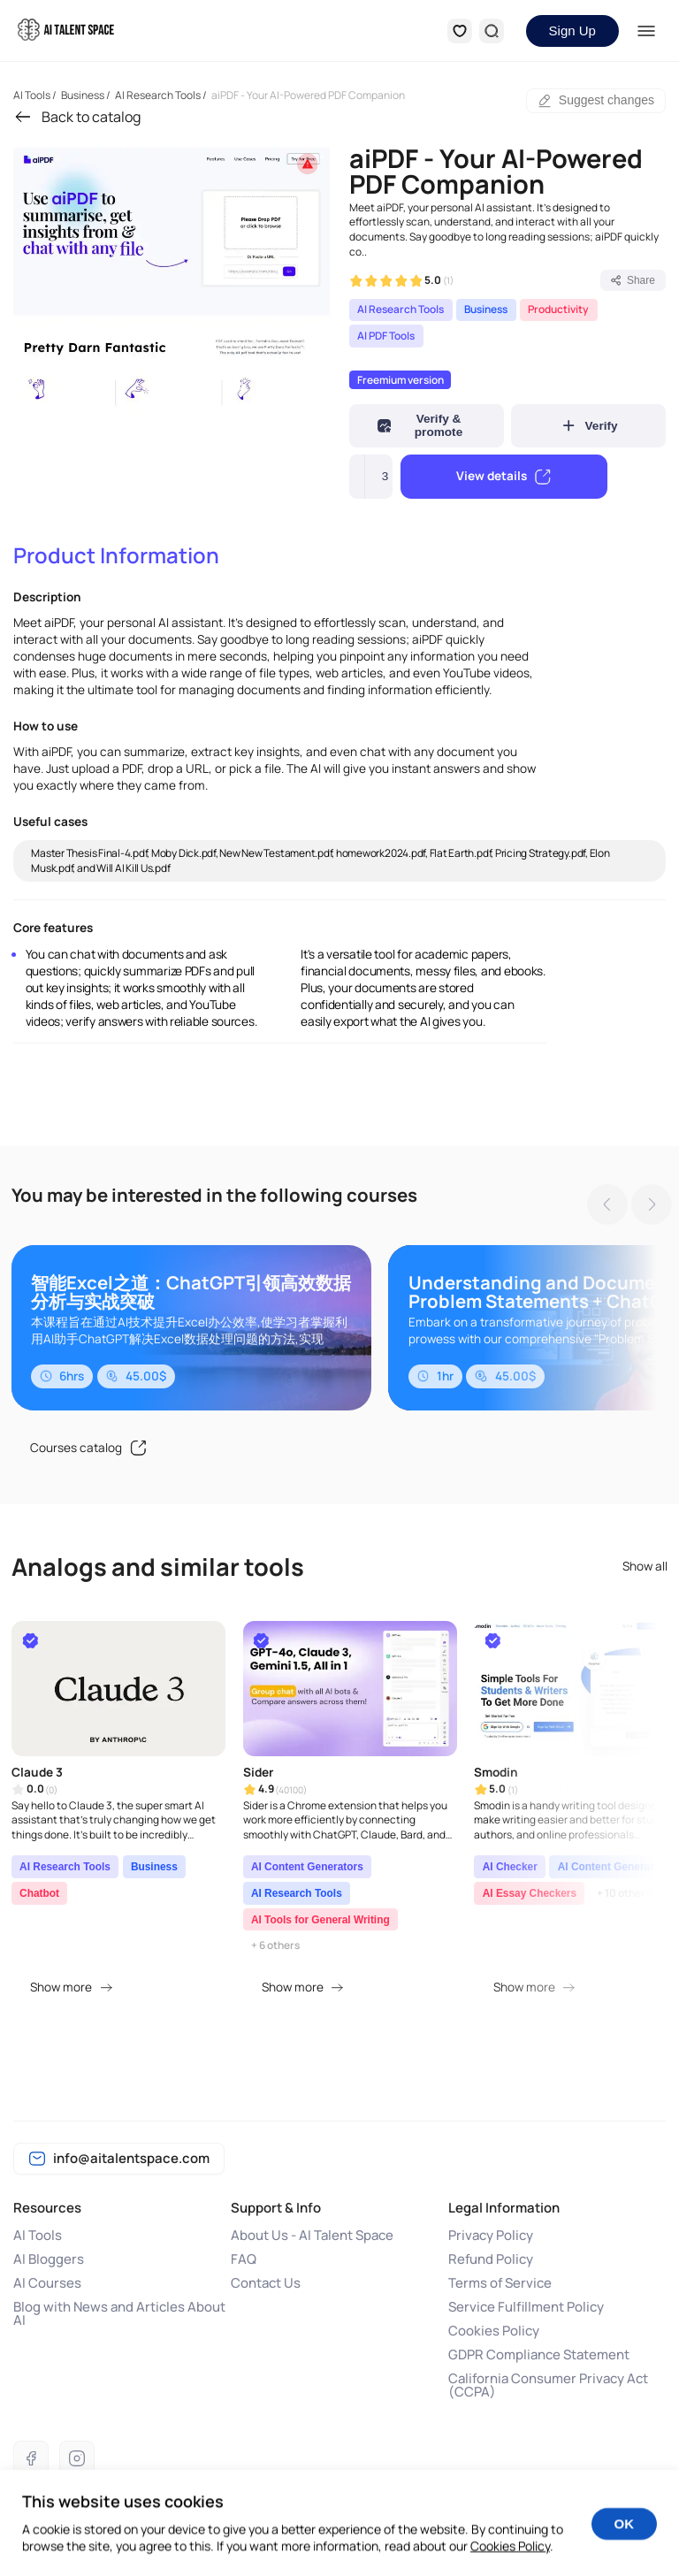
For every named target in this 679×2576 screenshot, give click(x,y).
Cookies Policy (493, 2330)
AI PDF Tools (386, 335)
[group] (171, 276)
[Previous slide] (603, 1205)
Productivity (558, 309)
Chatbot (39, 1893)
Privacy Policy (490, 2235)
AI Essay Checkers (529, 1893)
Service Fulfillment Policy (526, 2306)
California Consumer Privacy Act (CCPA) (548, 2385)
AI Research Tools (400, 309)
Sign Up (572, 30)
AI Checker (510, 1867)
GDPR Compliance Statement (538, 2354)
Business (485, 309)
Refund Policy (490, 2259)
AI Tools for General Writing (320, 1920)
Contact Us (266, 2283)
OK (624, 2539)
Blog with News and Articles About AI (119, 2313)
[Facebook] (31, 2458)
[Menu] (646, 31)
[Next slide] (647, 1205)
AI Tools (37, 2235)
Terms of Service (500, 2283)
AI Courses (47, 2283)
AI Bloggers (48, 2259)
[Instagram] (77, 2458)
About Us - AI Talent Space (312, 2235)
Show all (645, 1567)
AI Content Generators (307, 1867)
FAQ (243, 2259)
